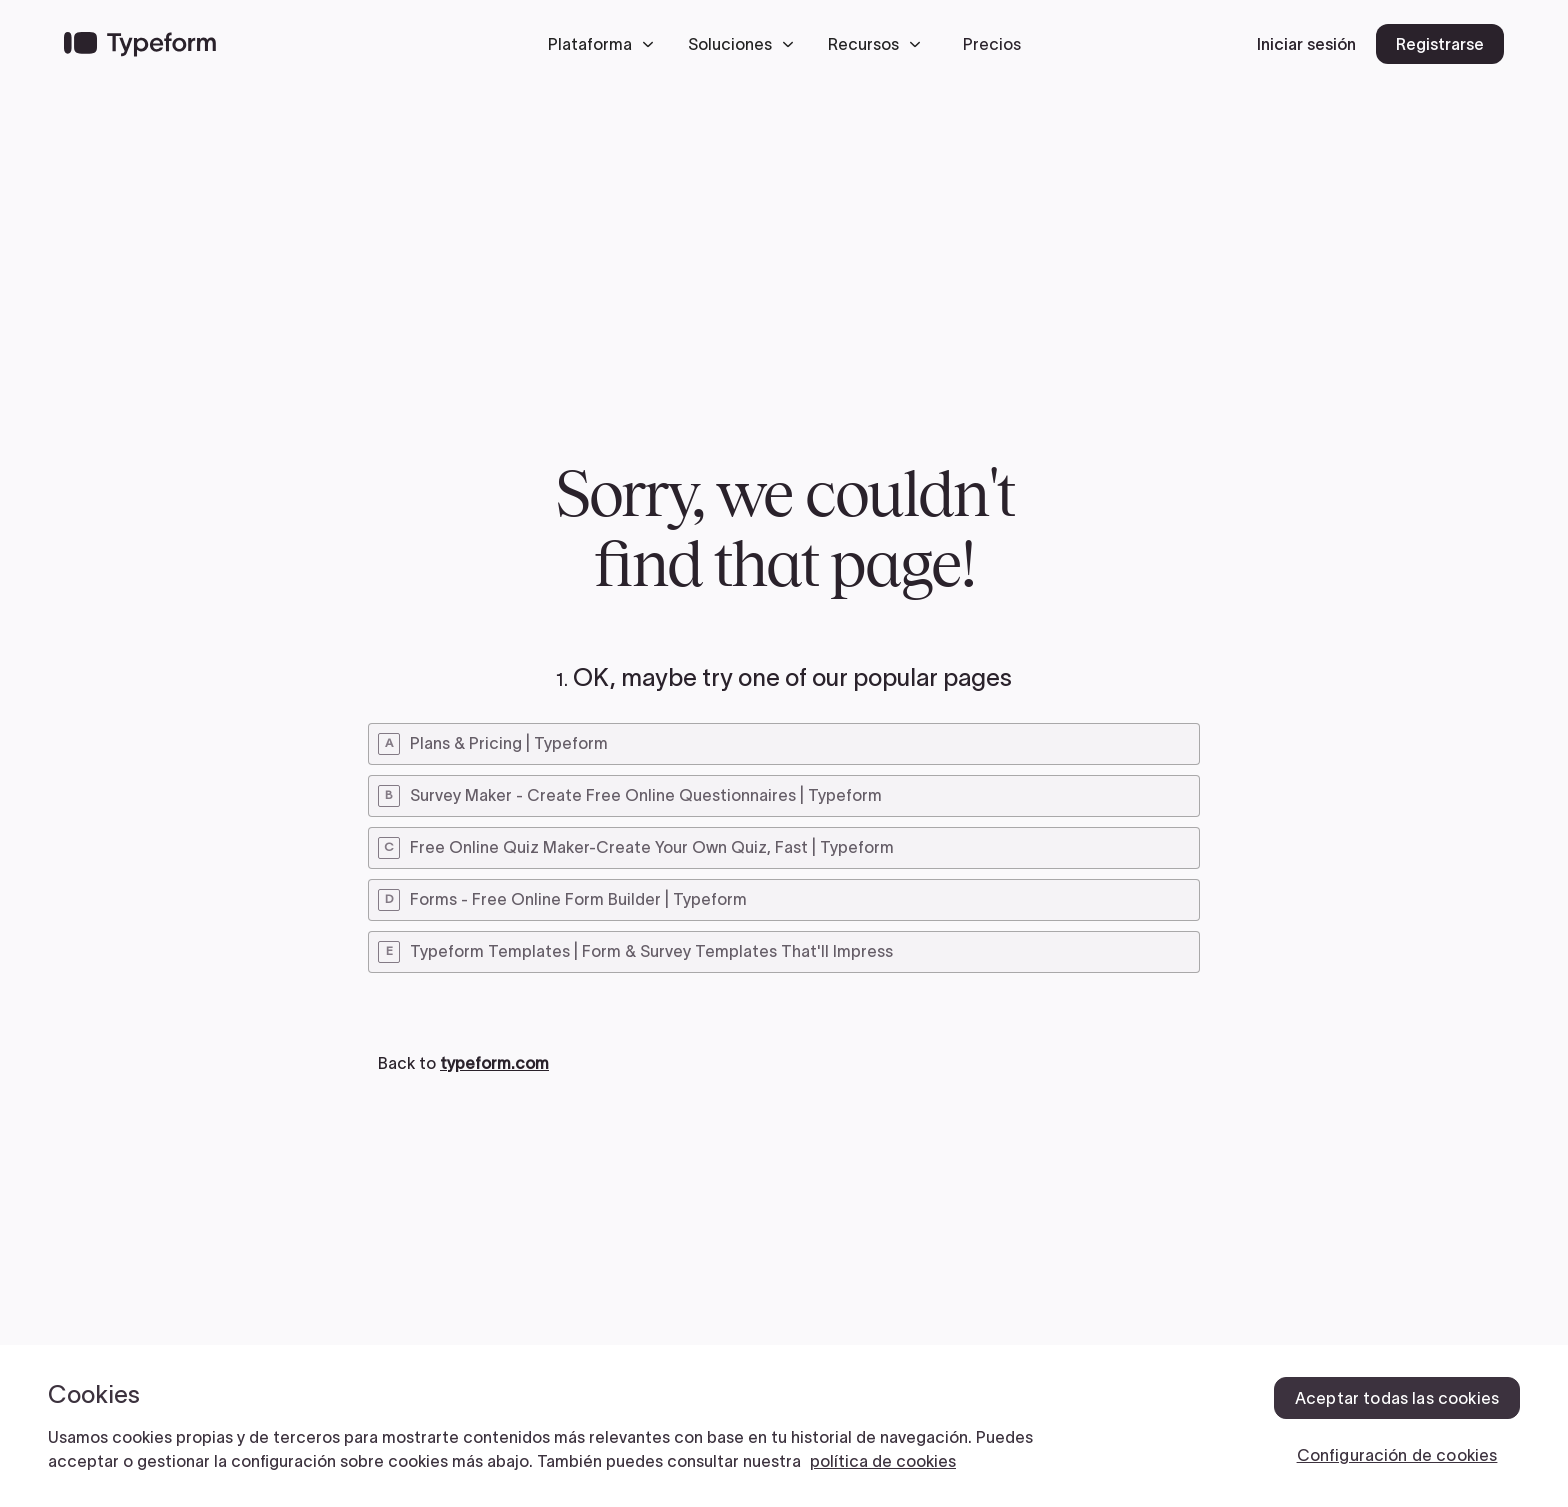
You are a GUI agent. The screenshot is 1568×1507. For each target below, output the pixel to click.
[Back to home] (140, 44)
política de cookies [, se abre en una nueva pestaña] (883, 1461)
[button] (606, 44)
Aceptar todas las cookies (1397, 1398)
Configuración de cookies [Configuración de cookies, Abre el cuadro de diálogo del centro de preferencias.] (1397, 1455)
